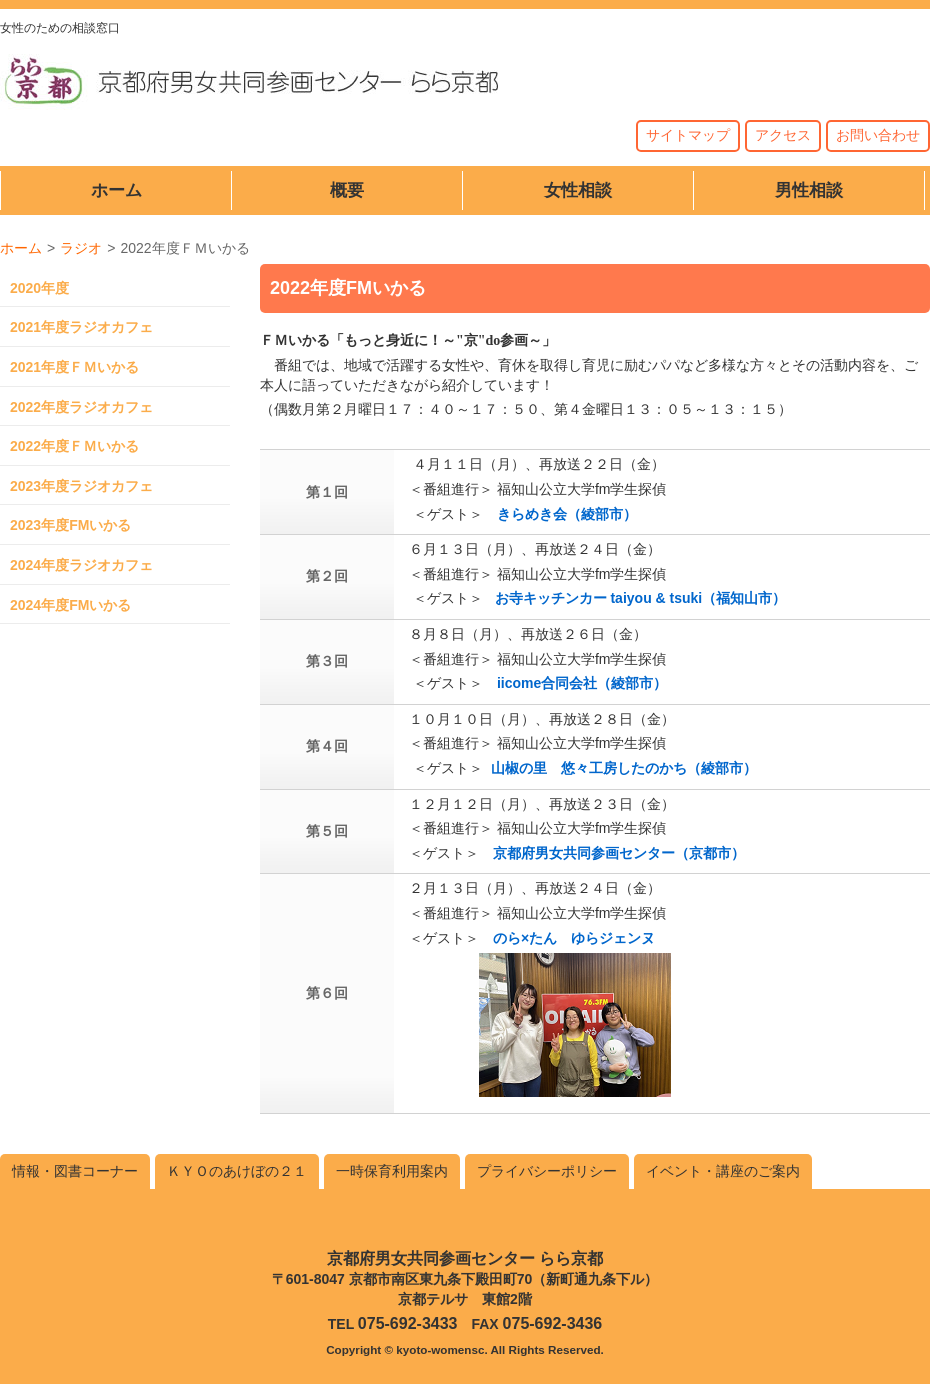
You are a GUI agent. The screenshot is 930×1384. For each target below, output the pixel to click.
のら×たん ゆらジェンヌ (574, 938)
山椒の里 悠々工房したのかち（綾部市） (624, 768)
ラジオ (81, 248)
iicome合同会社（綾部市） (582, 683)
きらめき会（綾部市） (567, 514)
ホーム (21, 248)
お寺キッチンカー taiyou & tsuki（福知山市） (641, 598)
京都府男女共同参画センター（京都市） (619, 853)
